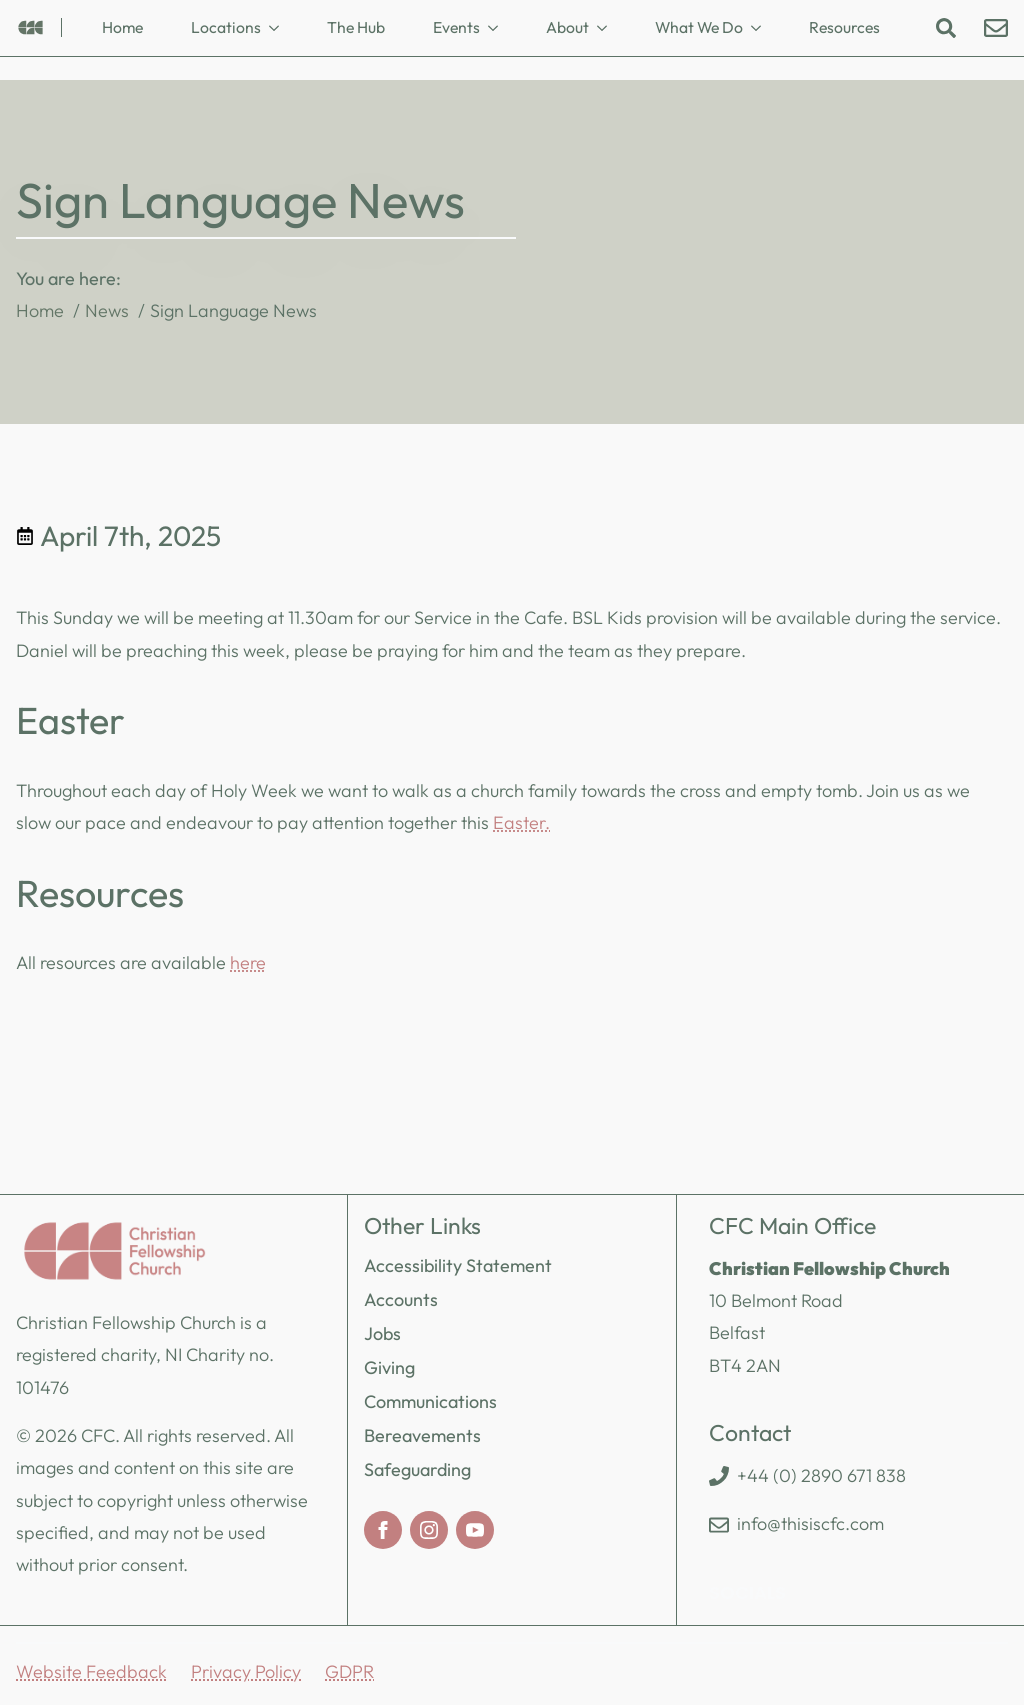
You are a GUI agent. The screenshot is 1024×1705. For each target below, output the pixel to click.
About (567, 27)
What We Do (699, 27)
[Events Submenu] (499, 28)
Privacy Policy (246, 1671)
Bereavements (422, 1435)
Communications (430, 1401)
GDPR (349, 1671)
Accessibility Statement (458, 1265)
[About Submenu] (608, 28)
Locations (226, 27)
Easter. (521, 822)
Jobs (382, 1333)
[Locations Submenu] (280, 28)
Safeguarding (417, 1469)
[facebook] (383, 1530)
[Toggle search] (946, 28)
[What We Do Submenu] (762, 28)
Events (456, 27)
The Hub (356, 27)
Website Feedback (91, 1671)
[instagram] (429, 1530)
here (248, 962)
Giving (389, 1367)
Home (122, 27)
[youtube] (475, 1530)
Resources (844, 27)
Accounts (401, 1299)
